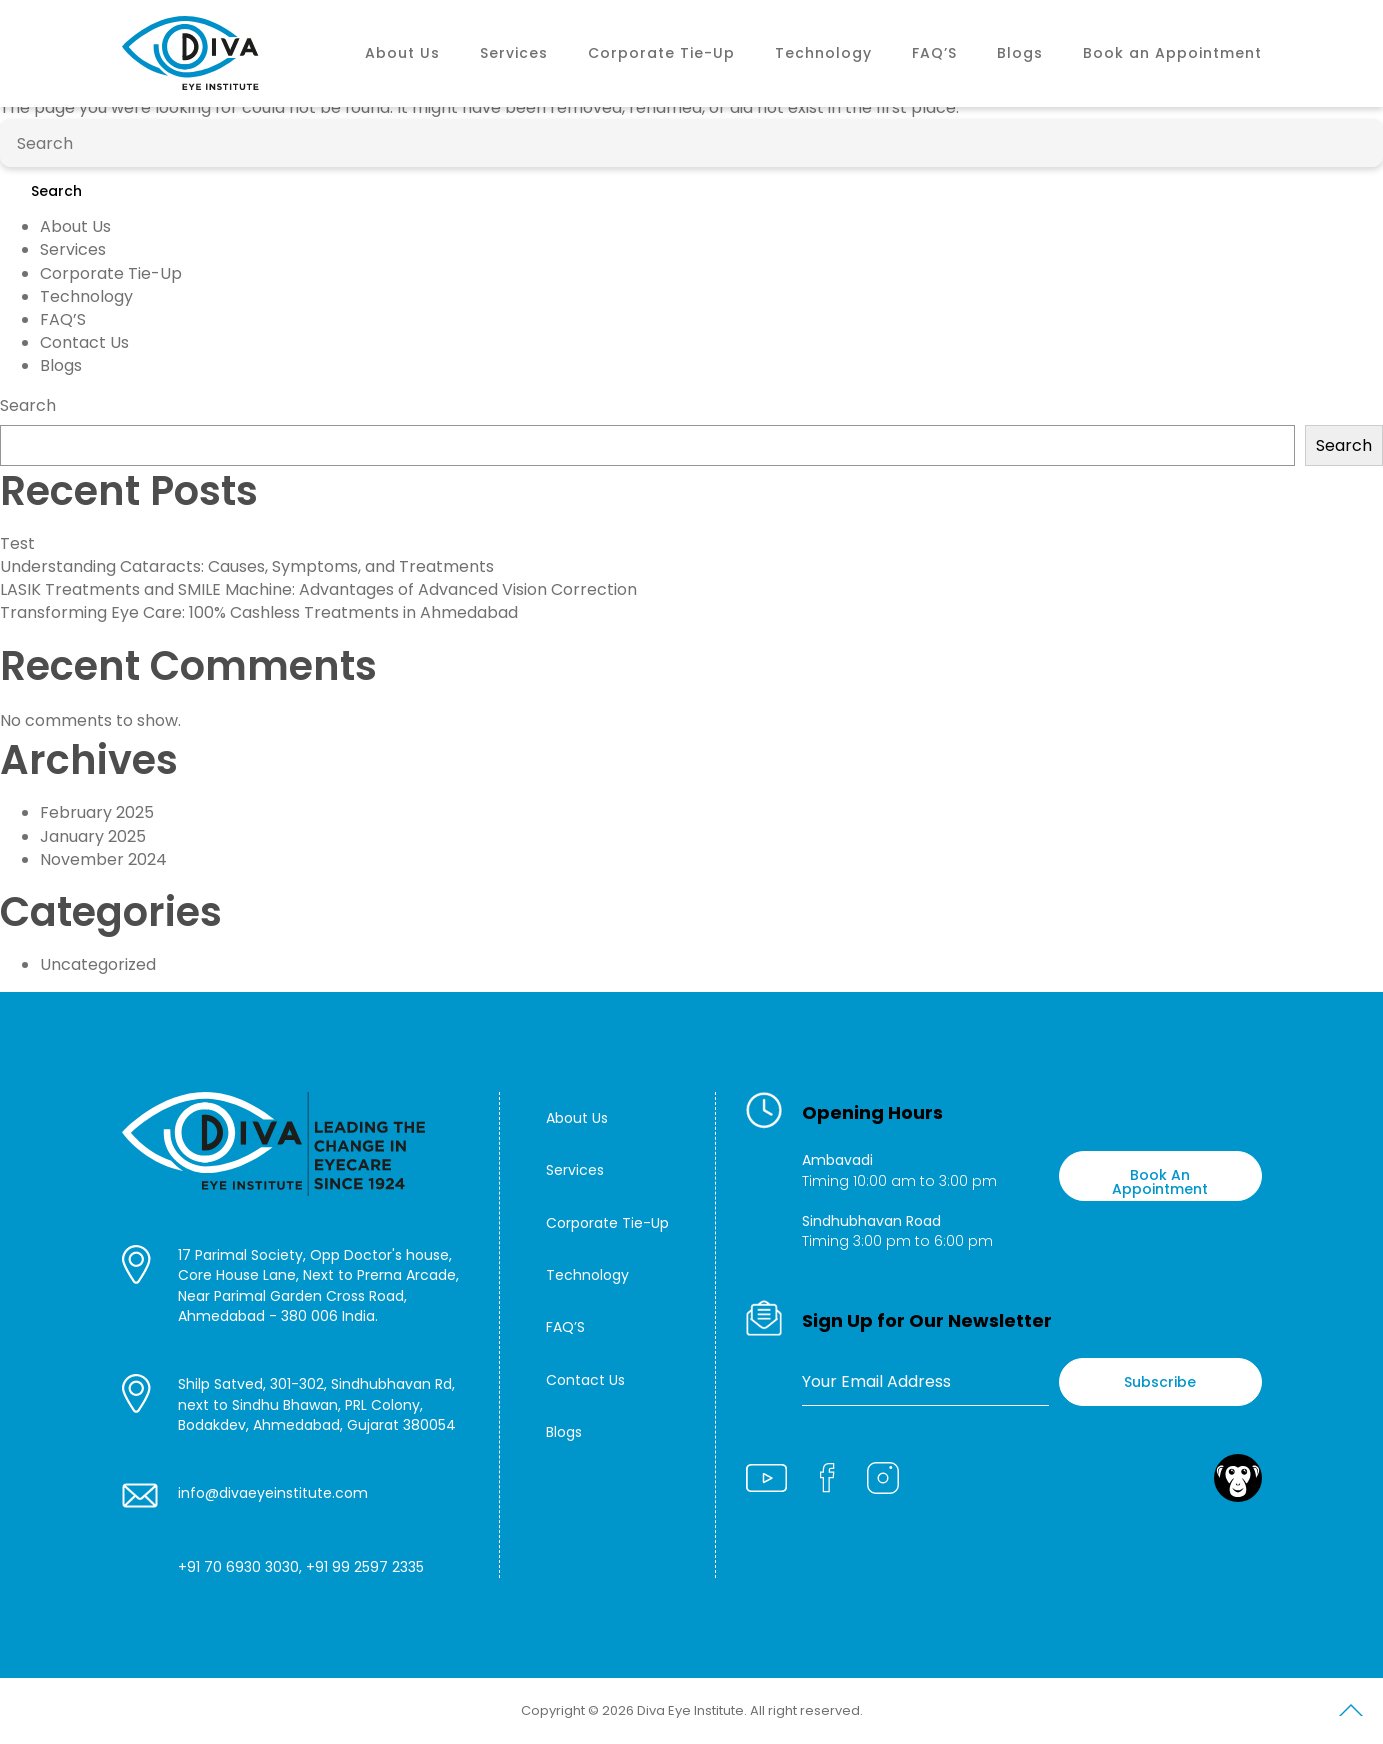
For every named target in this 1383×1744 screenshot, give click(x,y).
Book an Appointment (1172, 53)
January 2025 (93, 836)
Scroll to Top (1351, 1714)
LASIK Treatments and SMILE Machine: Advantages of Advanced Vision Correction (318, 589)
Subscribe (1160, 1382)
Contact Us (84, 342)
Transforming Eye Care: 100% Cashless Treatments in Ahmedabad (259, 612)
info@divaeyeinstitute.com (273, 1493)
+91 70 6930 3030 (238, 1567)
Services (514, 53)
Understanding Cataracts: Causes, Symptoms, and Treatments (247, 566)
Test (17, 543)
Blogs (1020, 53)
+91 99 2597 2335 (365, 1567)
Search (56, 191)
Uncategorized (98, 964)
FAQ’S (934, 53)
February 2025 (97, 812)
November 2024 (103, 859)
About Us (402, 53)
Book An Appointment (1160, 1181)
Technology (823, 53)
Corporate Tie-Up (661, 53)
